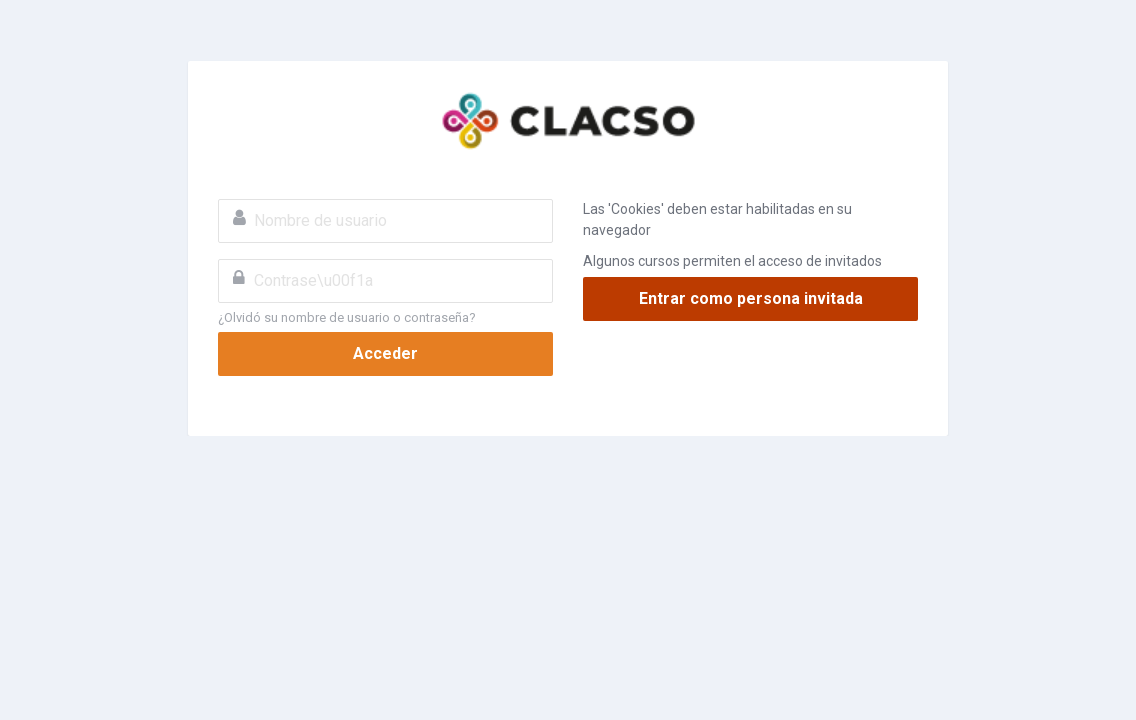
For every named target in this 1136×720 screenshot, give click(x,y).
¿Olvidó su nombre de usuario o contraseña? (347, 317)
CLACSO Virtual (568, 121)
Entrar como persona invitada (751, 298)
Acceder (385, 353)
